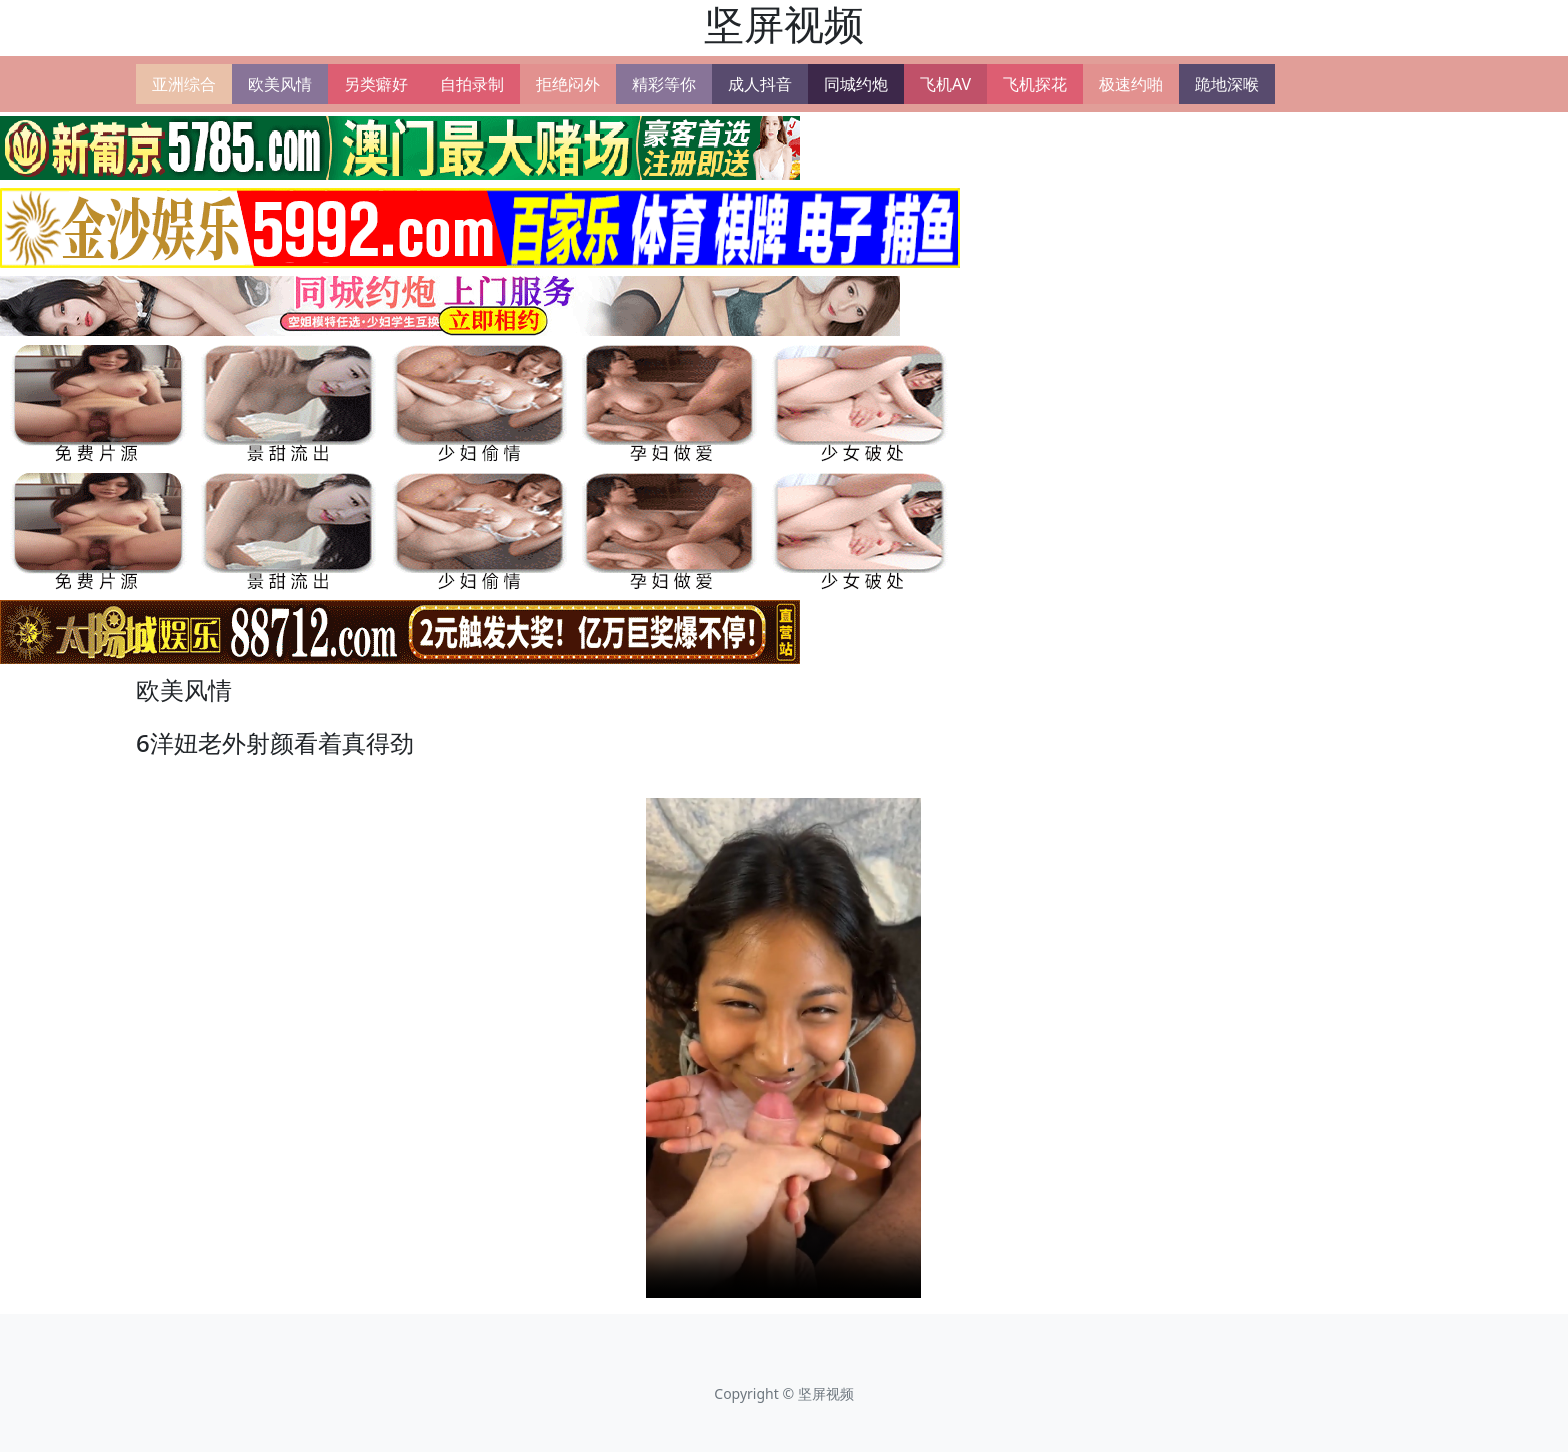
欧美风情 (280, 84)
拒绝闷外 (568, 84)
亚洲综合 (184, 84)
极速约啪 (1131, 84)
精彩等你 (664, 84)
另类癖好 (376, 84)
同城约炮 (856, 84)
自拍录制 (472, 84)
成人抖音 (760, 84)
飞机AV (945, 84)
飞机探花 (1035, 84)
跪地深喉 (1227, 84)
